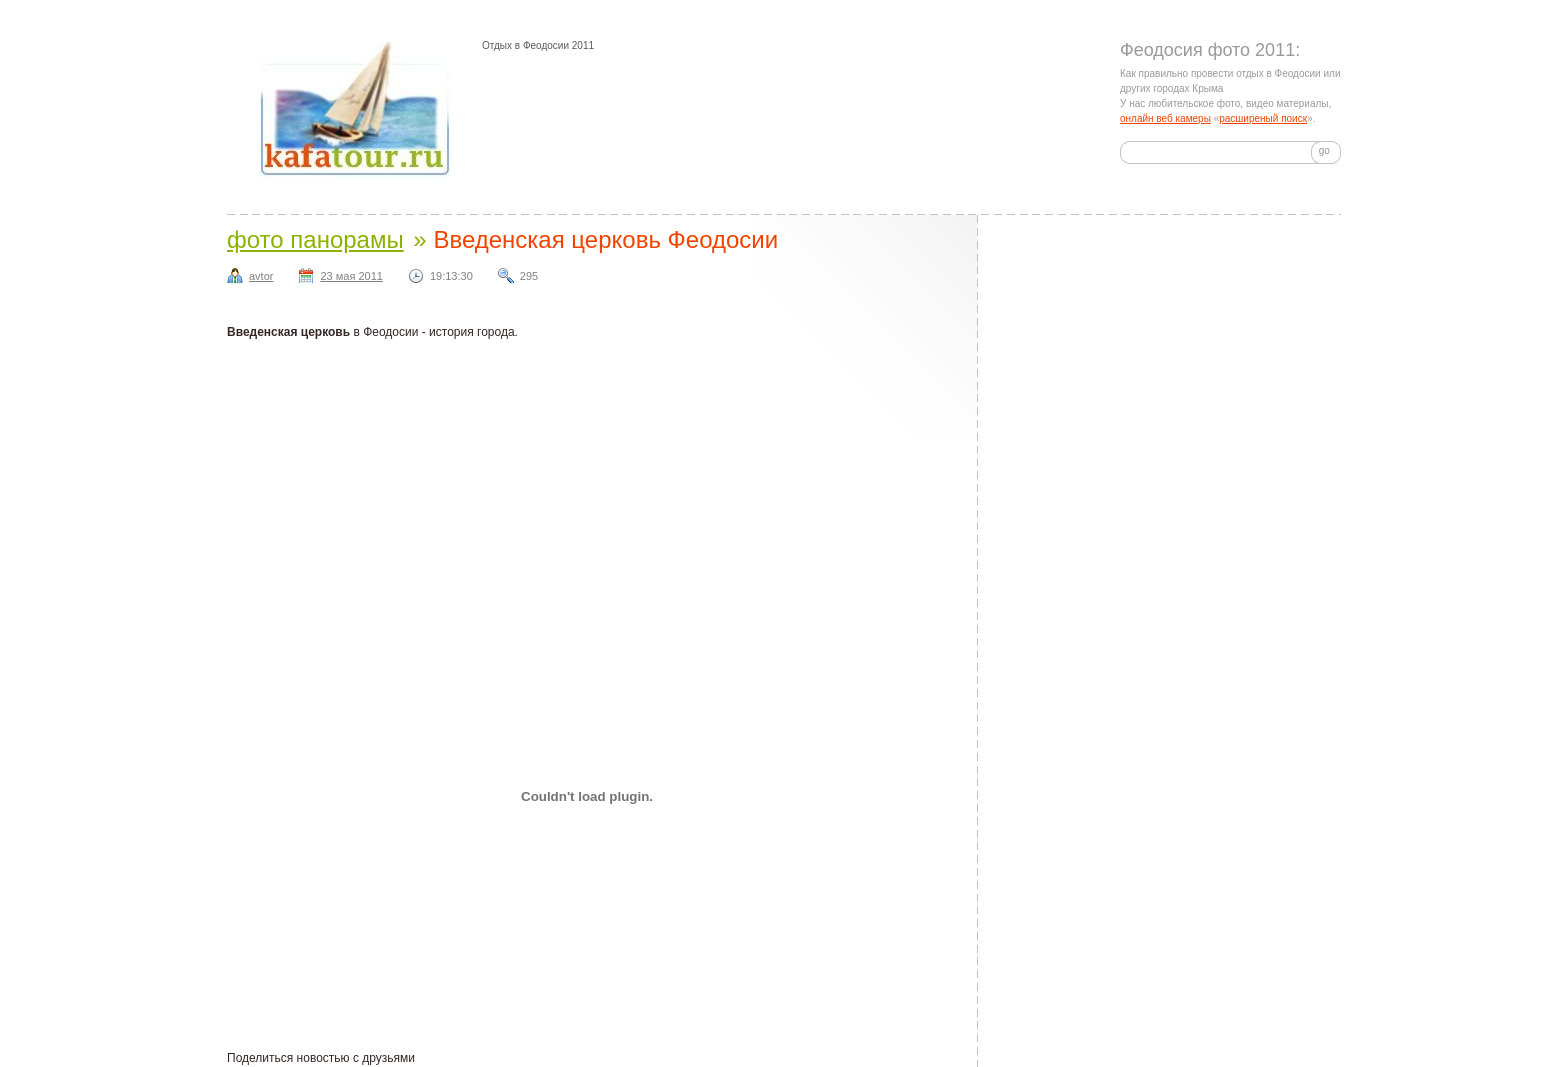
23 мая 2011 (351, 276)
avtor (261, 276)
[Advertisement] (781, 451)
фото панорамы (315, 239)
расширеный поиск (1263, 118)
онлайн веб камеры (1165, 118)
